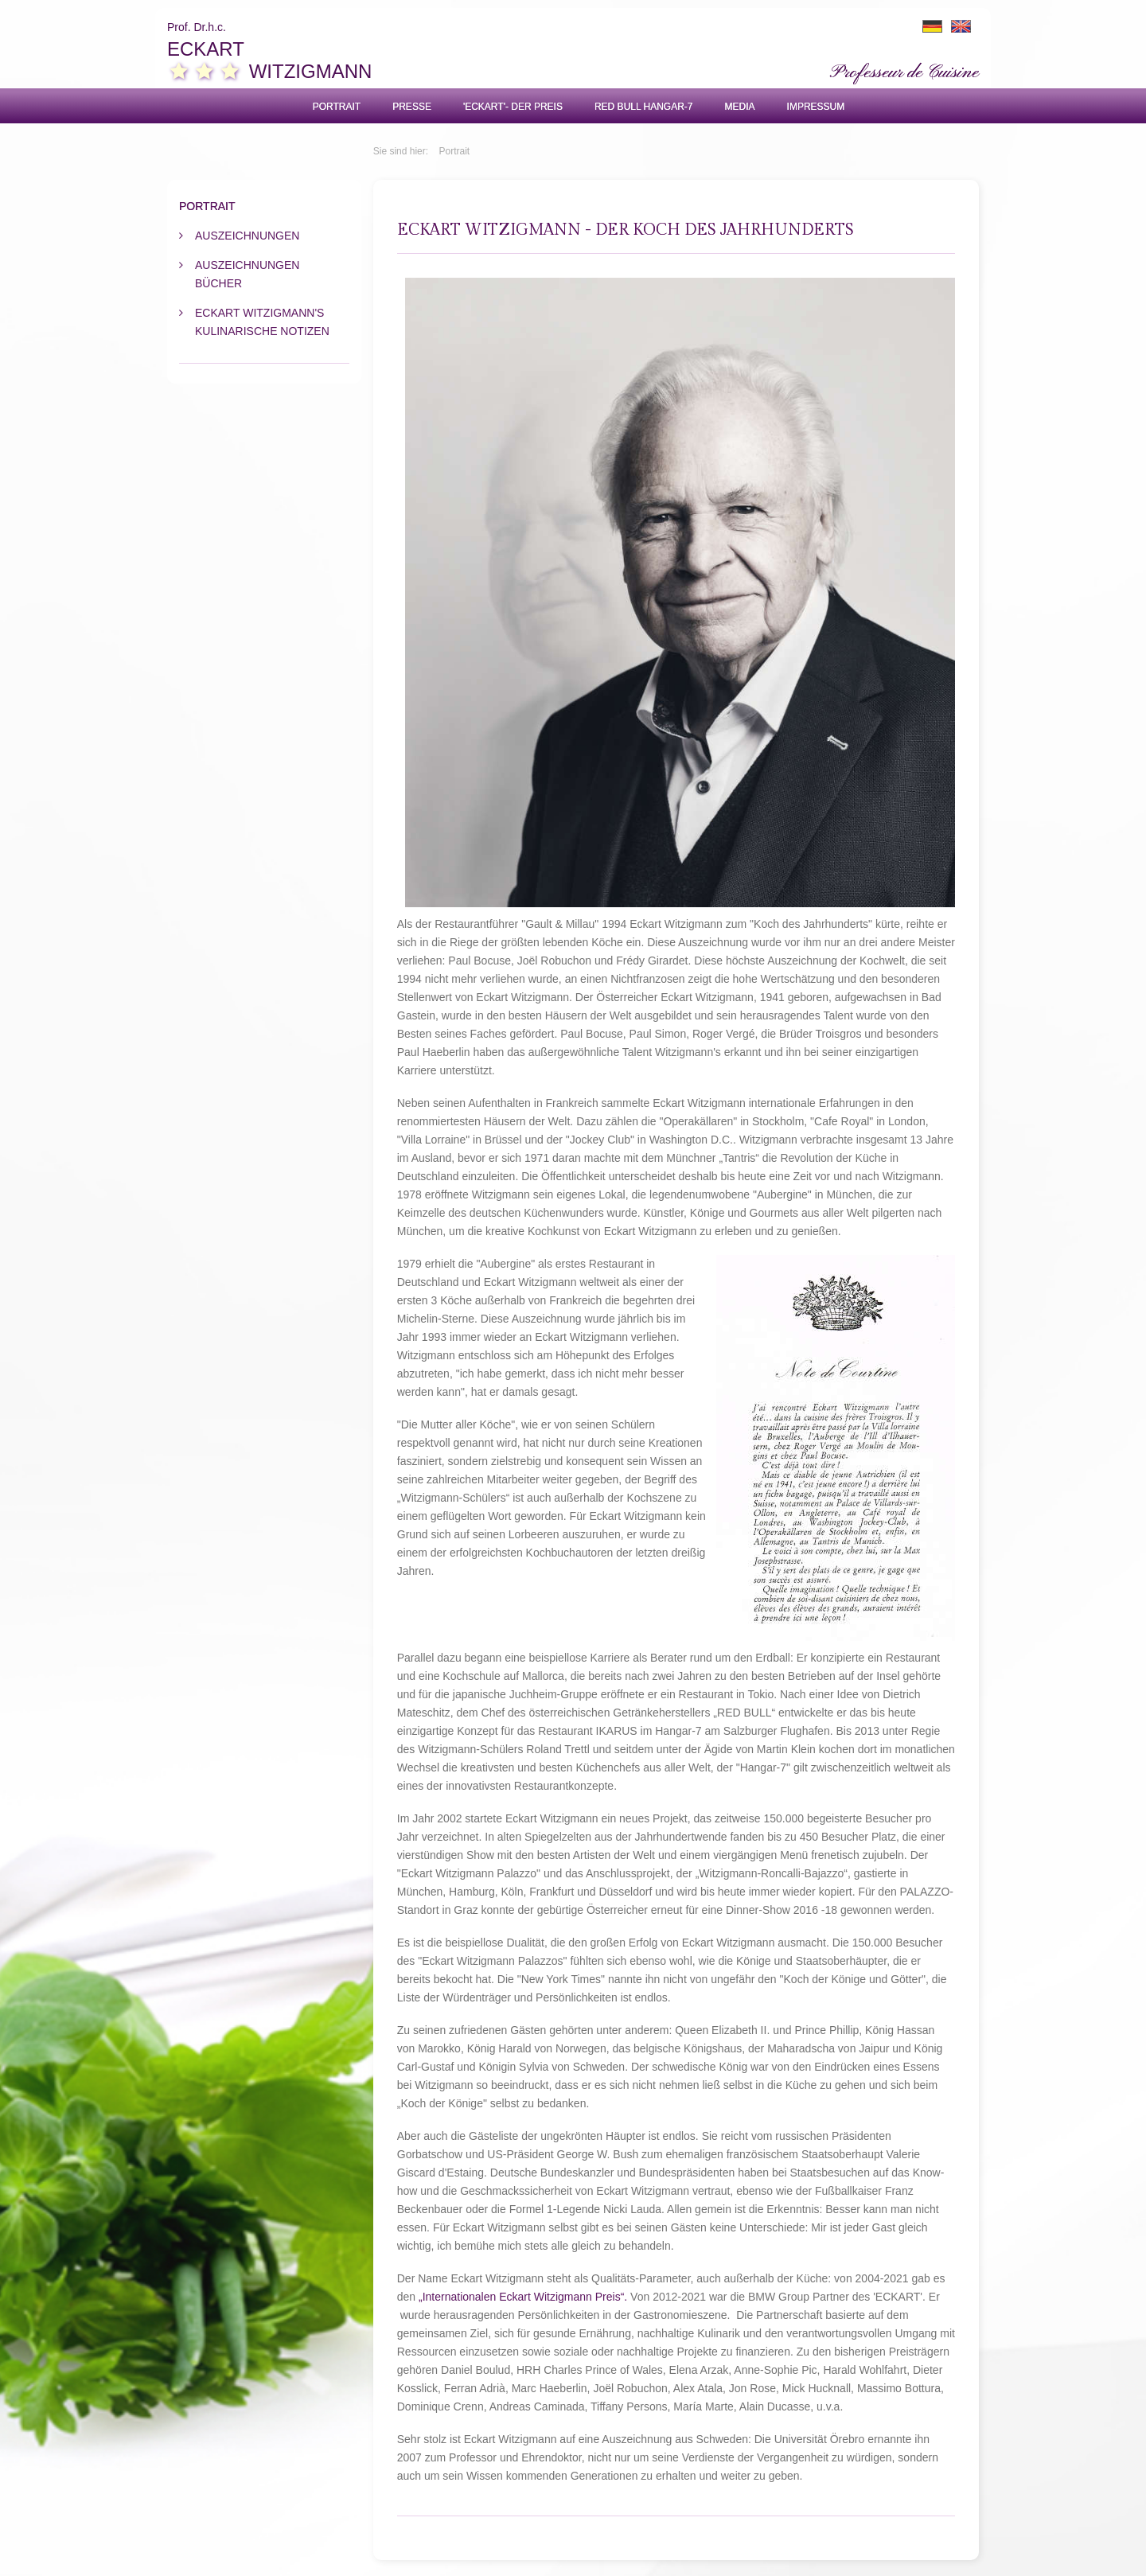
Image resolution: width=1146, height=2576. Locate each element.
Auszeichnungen (247, 235)
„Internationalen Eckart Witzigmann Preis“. (523, 2296)
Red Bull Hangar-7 (643, 106)
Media (740, 106)
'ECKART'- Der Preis (513, 106)
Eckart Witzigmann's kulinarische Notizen (262, 321)
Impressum (816, 106)
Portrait (337, 106)
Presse (411, 106)
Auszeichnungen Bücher (247, 274)
